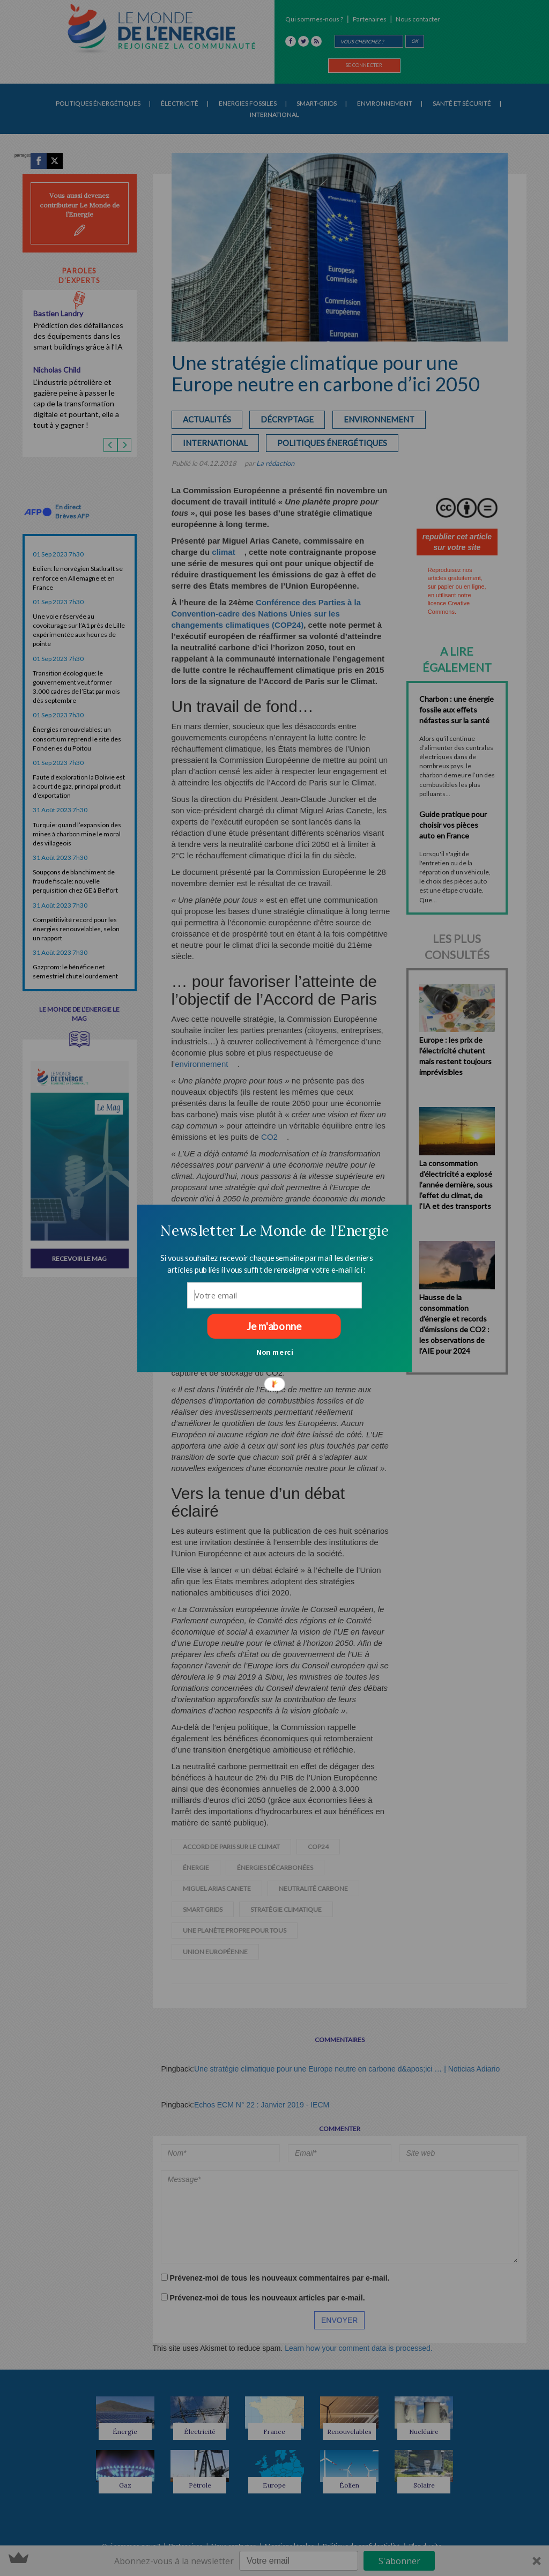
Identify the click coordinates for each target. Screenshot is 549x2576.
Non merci (274, 1351)
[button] (274, 1230)
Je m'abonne (274, 1326)
